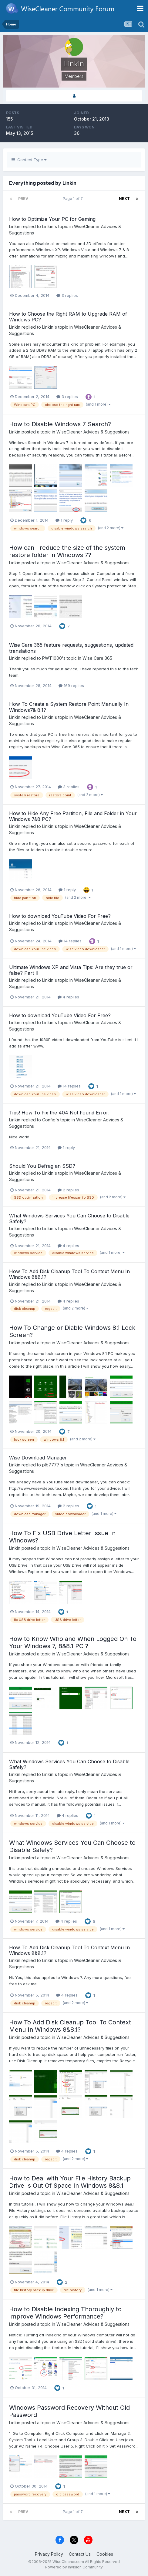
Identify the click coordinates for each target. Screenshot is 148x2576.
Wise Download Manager (38, 1458)
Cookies (104, 2554)
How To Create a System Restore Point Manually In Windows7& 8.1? (69, 707)
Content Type (29, 159)
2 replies (68, 1189)
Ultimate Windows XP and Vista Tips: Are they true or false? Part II (71, 970)
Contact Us (80, 2554)
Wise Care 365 (97, 658)
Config (49, 1119)
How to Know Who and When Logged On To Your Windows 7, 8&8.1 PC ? (72, 1642)
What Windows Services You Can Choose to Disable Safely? (69, 1218)
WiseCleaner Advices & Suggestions (93, 431)
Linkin (14, 226)
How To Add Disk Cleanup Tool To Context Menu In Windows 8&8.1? (69, 1274)
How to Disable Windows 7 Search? (60, 424)
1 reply (64, 520)
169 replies (71, 685)
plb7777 (50, 1464)
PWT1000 (52, 658)
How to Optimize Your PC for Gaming (52, 219)
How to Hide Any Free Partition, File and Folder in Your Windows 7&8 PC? (73, 816)
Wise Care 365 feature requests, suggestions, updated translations (71, 648)
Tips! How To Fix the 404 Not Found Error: (59, 1113)
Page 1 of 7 (74, 198)
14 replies (70, 940)
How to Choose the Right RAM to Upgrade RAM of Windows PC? (68, 317)
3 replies (67, 295)
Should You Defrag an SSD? (42, 1166)
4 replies (68, 996)
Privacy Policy (49, 2554)
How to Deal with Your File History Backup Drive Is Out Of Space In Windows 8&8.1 (70, 2182)
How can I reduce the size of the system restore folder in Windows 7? (67, 551)
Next (124, 198)
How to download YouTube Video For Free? (60, 916)
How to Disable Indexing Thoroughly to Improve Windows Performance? (65, 2312)
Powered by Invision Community (74, 2567)
